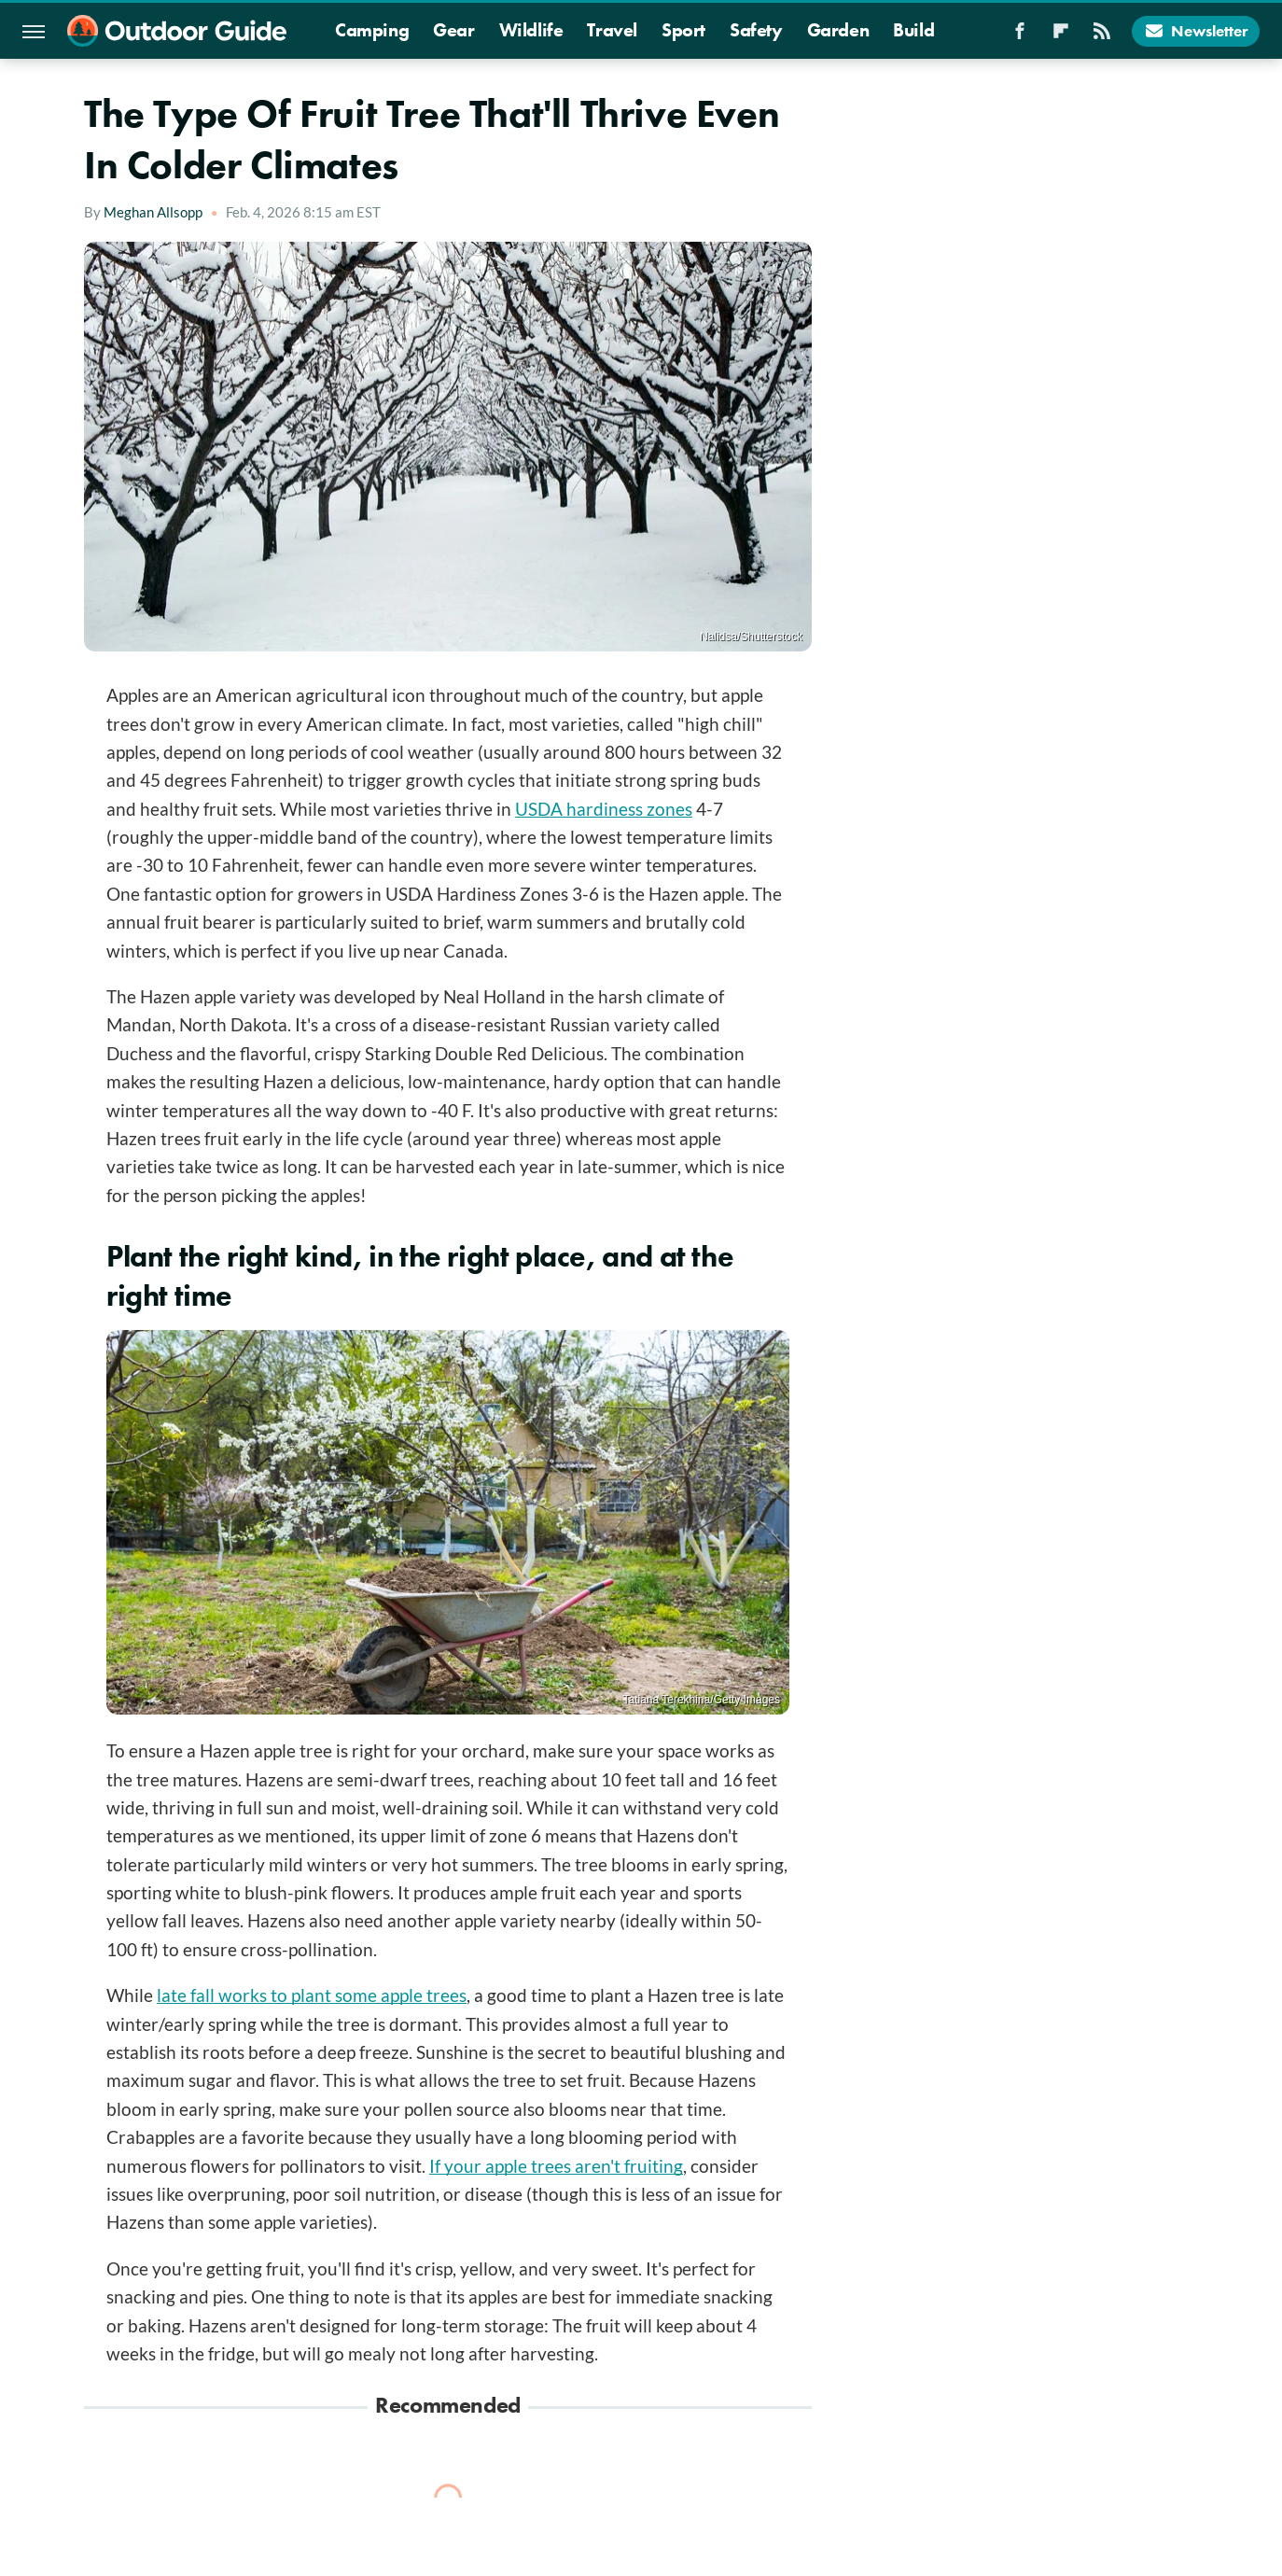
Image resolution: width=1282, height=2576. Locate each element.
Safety (756, 30)
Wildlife (531, 30)
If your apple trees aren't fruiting (556, 2166)
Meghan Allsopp (153, 211)
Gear (453, 30)
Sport (683, 30)
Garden (838, 30)
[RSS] (1102, 36)
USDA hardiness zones (603, 808)
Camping (372, 30)
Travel (612, 30)
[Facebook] (1020, 36)
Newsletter (1195, 31)
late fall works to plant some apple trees (312, 1995)
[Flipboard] (1061, 36)
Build (913, 30)
